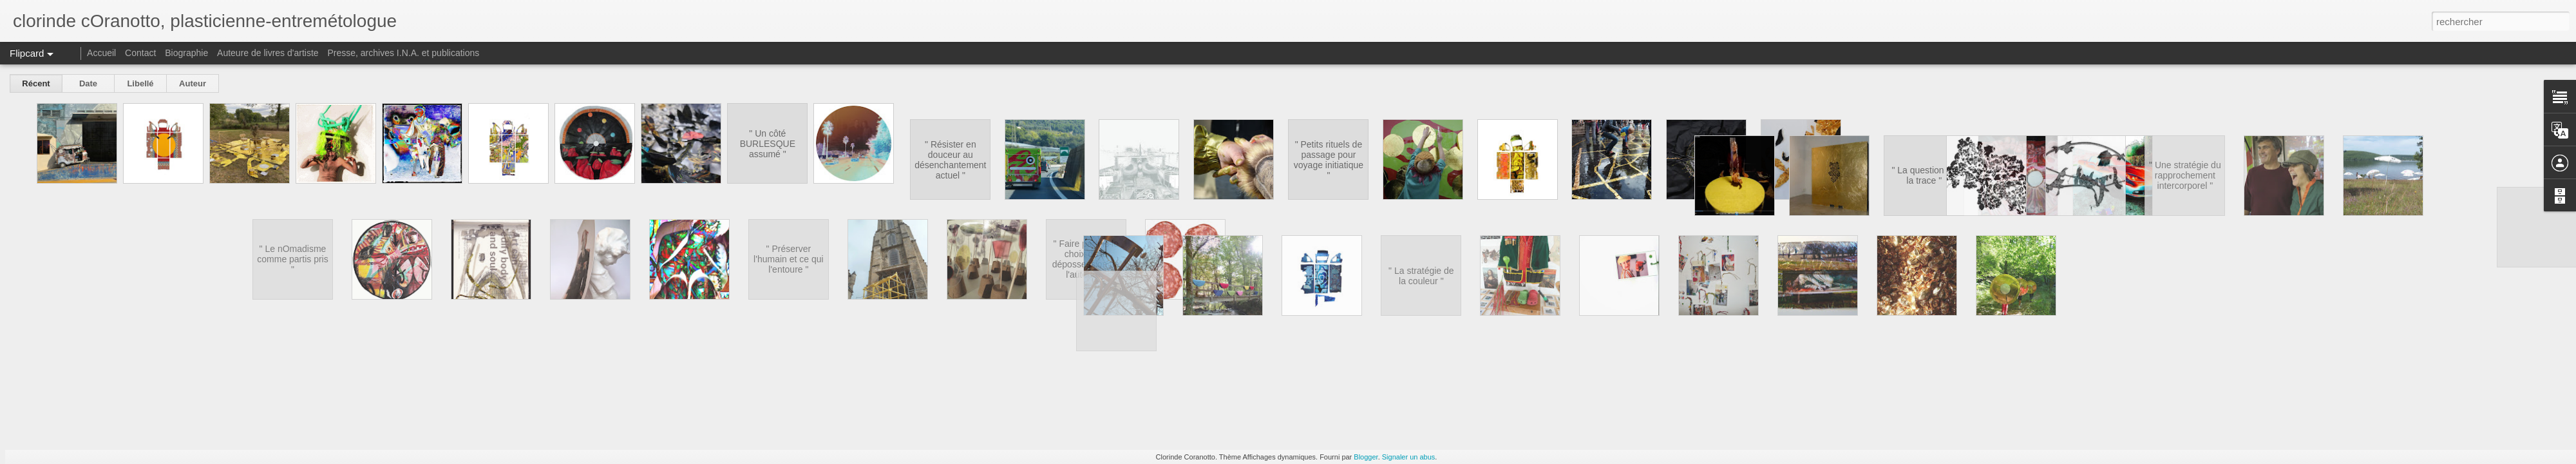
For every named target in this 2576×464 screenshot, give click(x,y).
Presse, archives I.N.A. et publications (403, 53)
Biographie (186, 53)
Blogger (1366, 457)
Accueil (101, 53)
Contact (140, 53)
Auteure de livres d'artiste (268, 53)
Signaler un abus (1408, 457)
